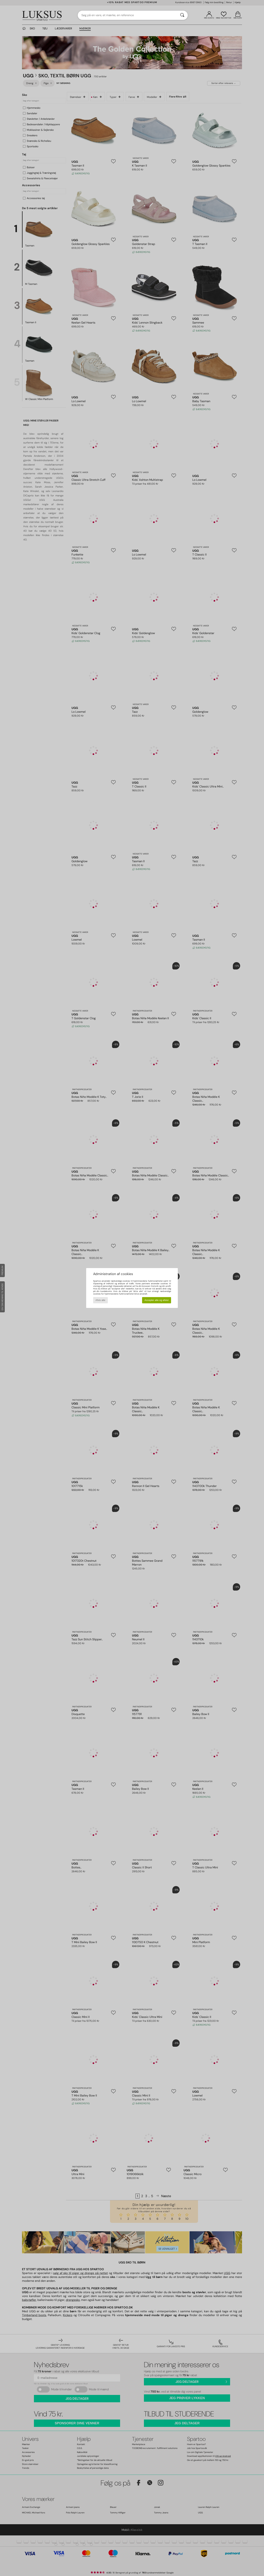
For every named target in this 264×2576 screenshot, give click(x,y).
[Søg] (182, 15)
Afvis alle (100, 1300)
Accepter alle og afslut (156, 1300)
